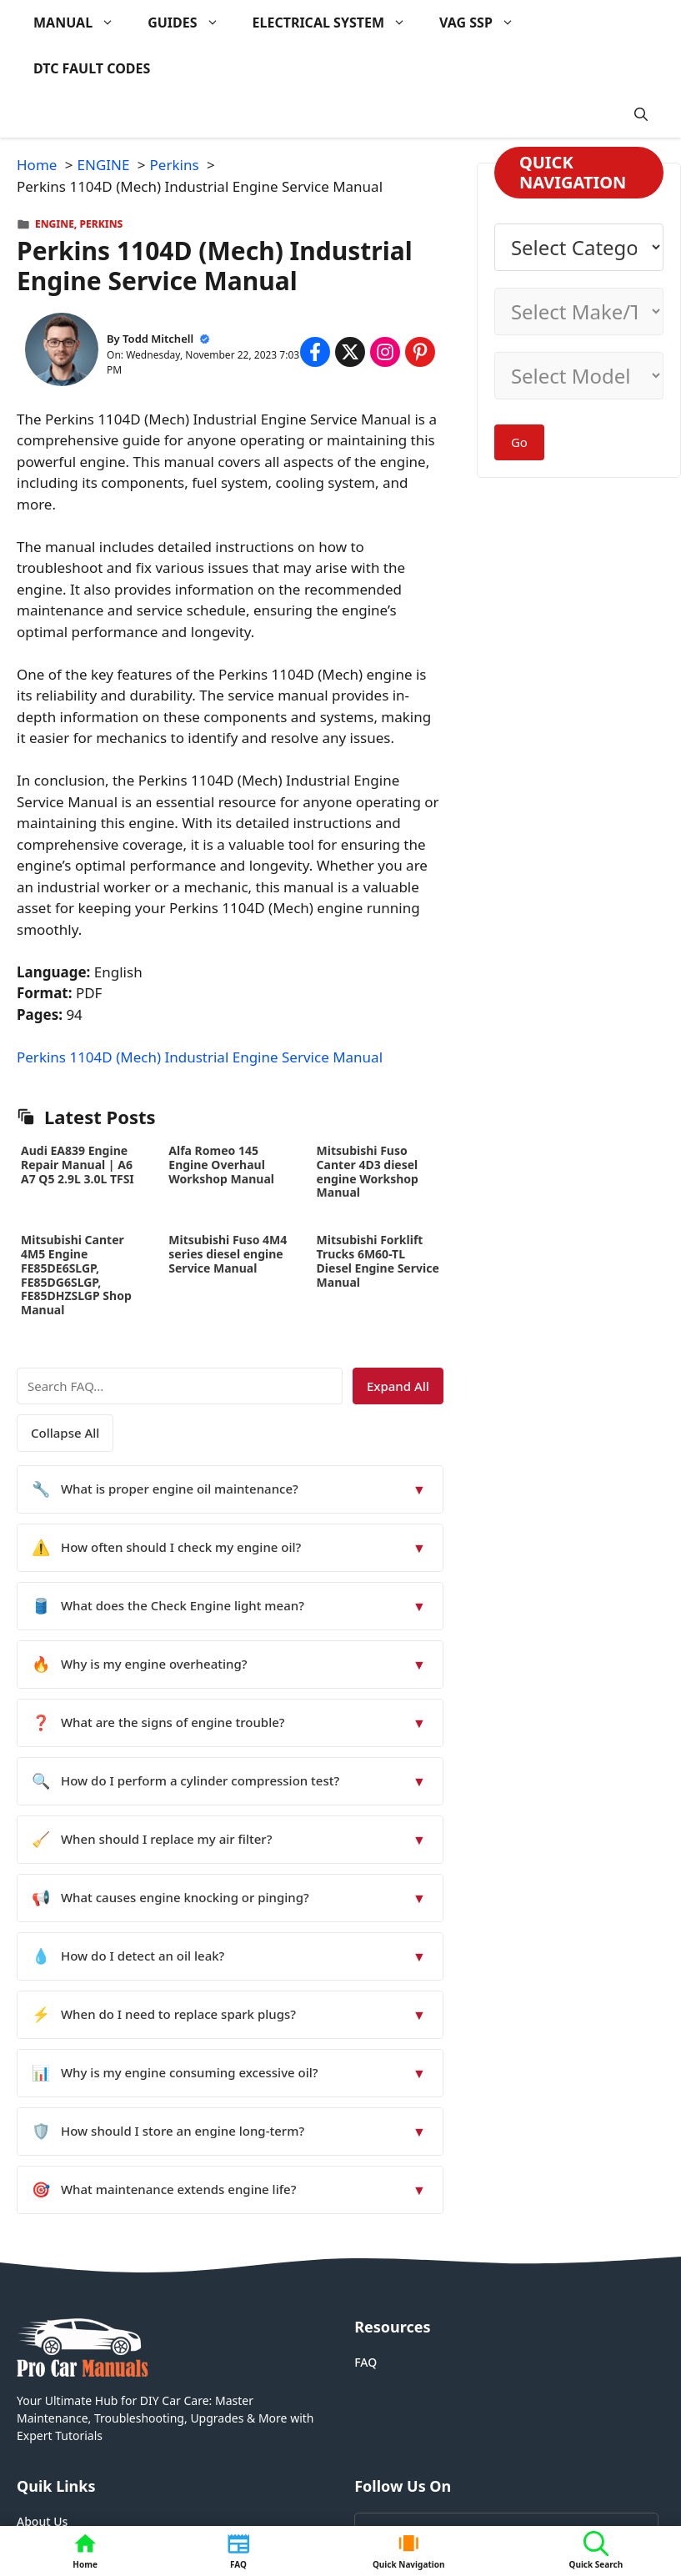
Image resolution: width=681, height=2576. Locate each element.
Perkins (101, 224)
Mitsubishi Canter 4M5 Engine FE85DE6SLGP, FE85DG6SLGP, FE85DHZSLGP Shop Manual (76, 1275)
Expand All (398, 1386)
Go (519, 442)
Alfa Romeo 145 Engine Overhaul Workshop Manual (221, 1164)
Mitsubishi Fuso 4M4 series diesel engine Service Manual (227, 1254)
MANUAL (82, 23)
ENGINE (54, 224)
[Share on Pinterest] (420, 352)
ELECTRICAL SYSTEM (338, 23)
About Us (42, 2521)
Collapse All (65, 1432)
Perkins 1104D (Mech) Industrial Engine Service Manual (200, 1057)
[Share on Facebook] (315, 352)
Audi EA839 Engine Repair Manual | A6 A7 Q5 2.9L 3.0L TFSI (77, 1164)
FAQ (365, 2362)
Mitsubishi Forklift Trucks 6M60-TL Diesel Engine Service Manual (378, 1260)
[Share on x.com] (350, 352)
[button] (641, 115)
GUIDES (191, 23)
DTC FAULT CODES (91, 68)
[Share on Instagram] (385, 352)
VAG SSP (485, 23)
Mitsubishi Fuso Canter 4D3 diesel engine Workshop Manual (367, 1171)
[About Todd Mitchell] (61, 352)
